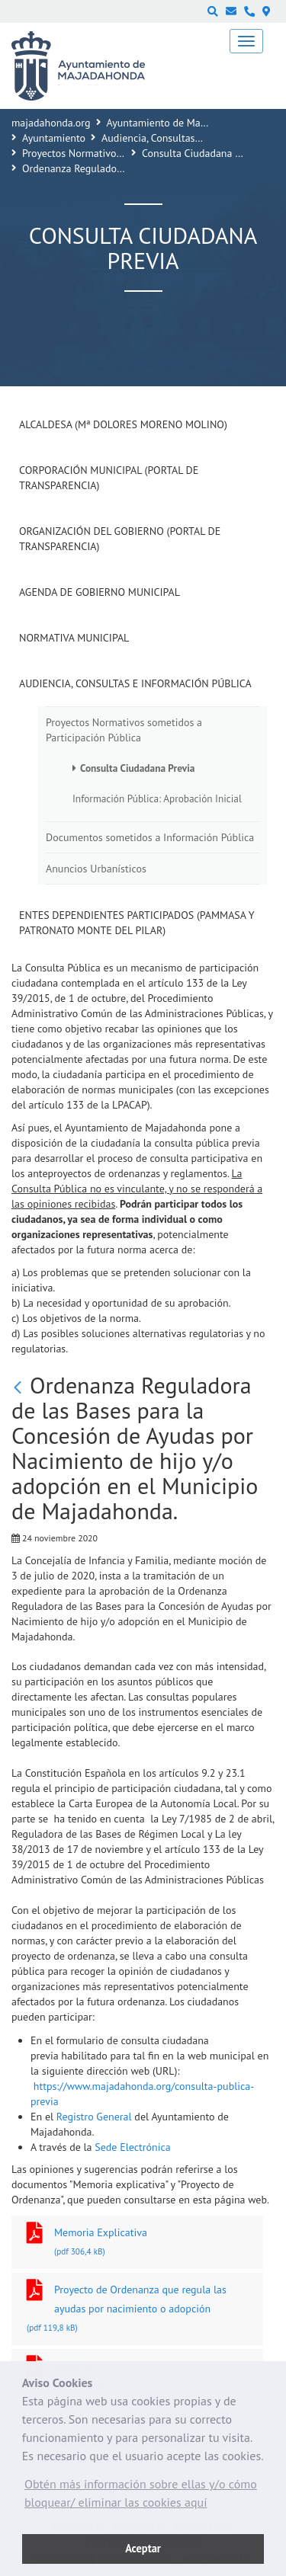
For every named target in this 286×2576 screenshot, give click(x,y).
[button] (143, 2496)
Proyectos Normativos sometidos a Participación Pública (124, 729)
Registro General (95, 2116)
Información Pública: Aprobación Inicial (157, 798)
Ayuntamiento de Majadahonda (178, 123)
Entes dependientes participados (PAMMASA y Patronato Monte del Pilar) (136, 922)
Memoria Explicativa (137, 2243)
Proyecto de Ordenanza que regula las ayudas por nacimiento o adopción (137, 2310)
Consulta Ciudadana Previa (202, 153)
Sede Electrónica (132, 2147)
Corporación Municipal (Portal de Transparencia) (108, 477)
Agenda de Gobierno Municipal (99, 592)
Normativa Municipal (74, 638)
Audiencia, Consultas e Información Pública (135, 683)
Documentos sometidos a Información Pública (150, 837)
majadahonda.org (51, 123)
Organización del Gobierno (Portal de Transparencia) (119, 538)
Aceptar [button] (143, 2548)
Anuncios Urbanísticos (96, 868)
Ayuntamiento (53, 138)
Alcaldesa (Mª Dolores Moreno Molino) (123, 424)
